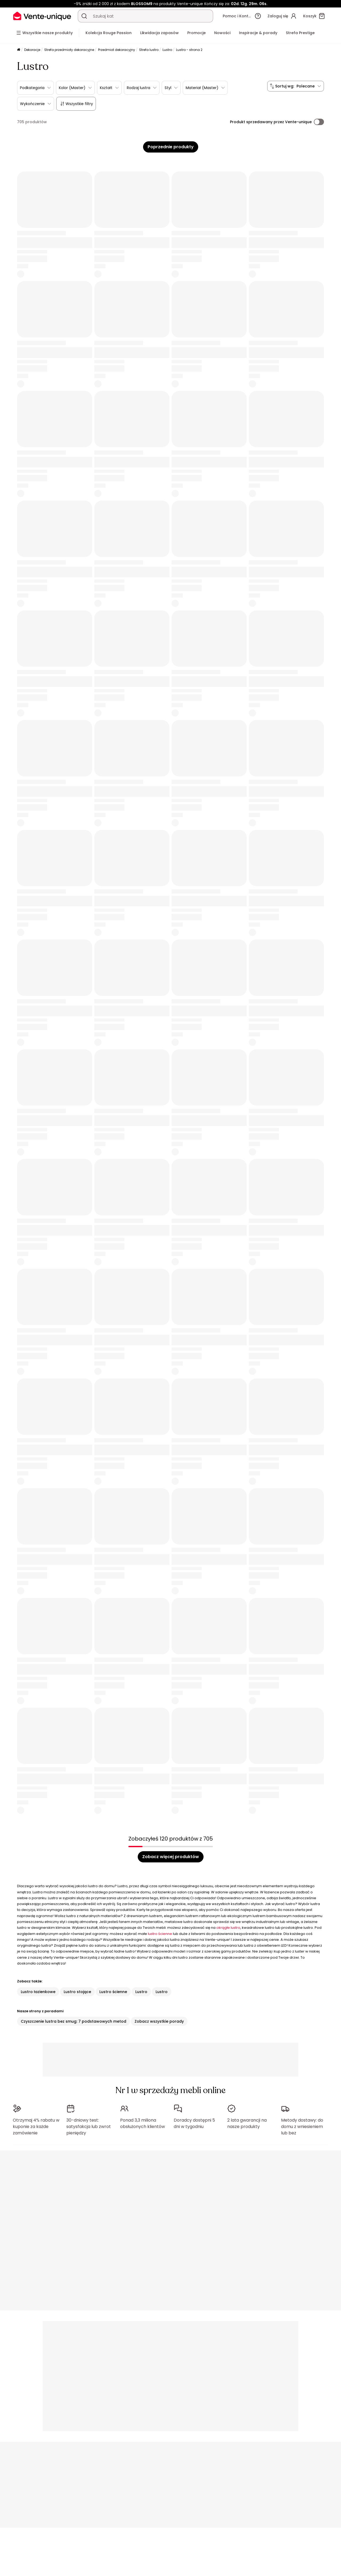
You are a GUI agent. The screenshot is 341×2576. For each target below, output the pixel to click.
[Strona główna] (18, 50)
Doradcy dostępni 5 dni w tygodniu (194, 2123)
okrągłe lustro (228, 1927)
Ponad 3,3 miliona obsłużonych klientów (142, 2123)
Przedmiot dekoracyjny (116, 49)
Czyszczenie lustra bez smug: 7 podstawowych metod (73, 2021)
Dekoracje (32, 49)
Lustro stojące (77, 1991)
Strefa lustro (149, 49)
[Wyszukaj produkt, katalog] (84, 16)
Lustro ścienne (113, 1991)
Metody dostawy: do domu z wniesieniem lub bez (302, 2126)
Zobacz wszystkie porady (159, 2021)
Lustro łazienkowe (38, 1991)
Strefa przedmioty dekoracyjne (69, 49)
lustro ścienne (160, 1933)
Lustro (167, 49)
